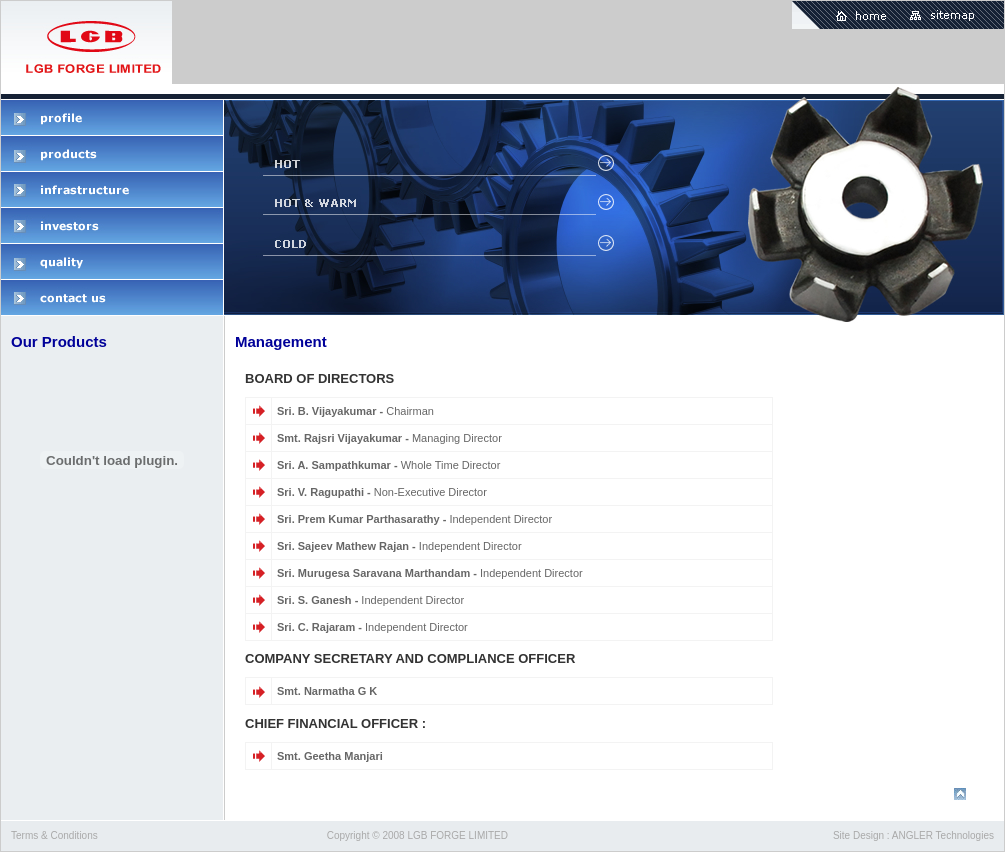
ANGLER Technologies (943, 835)
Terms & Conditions (54, 835)
